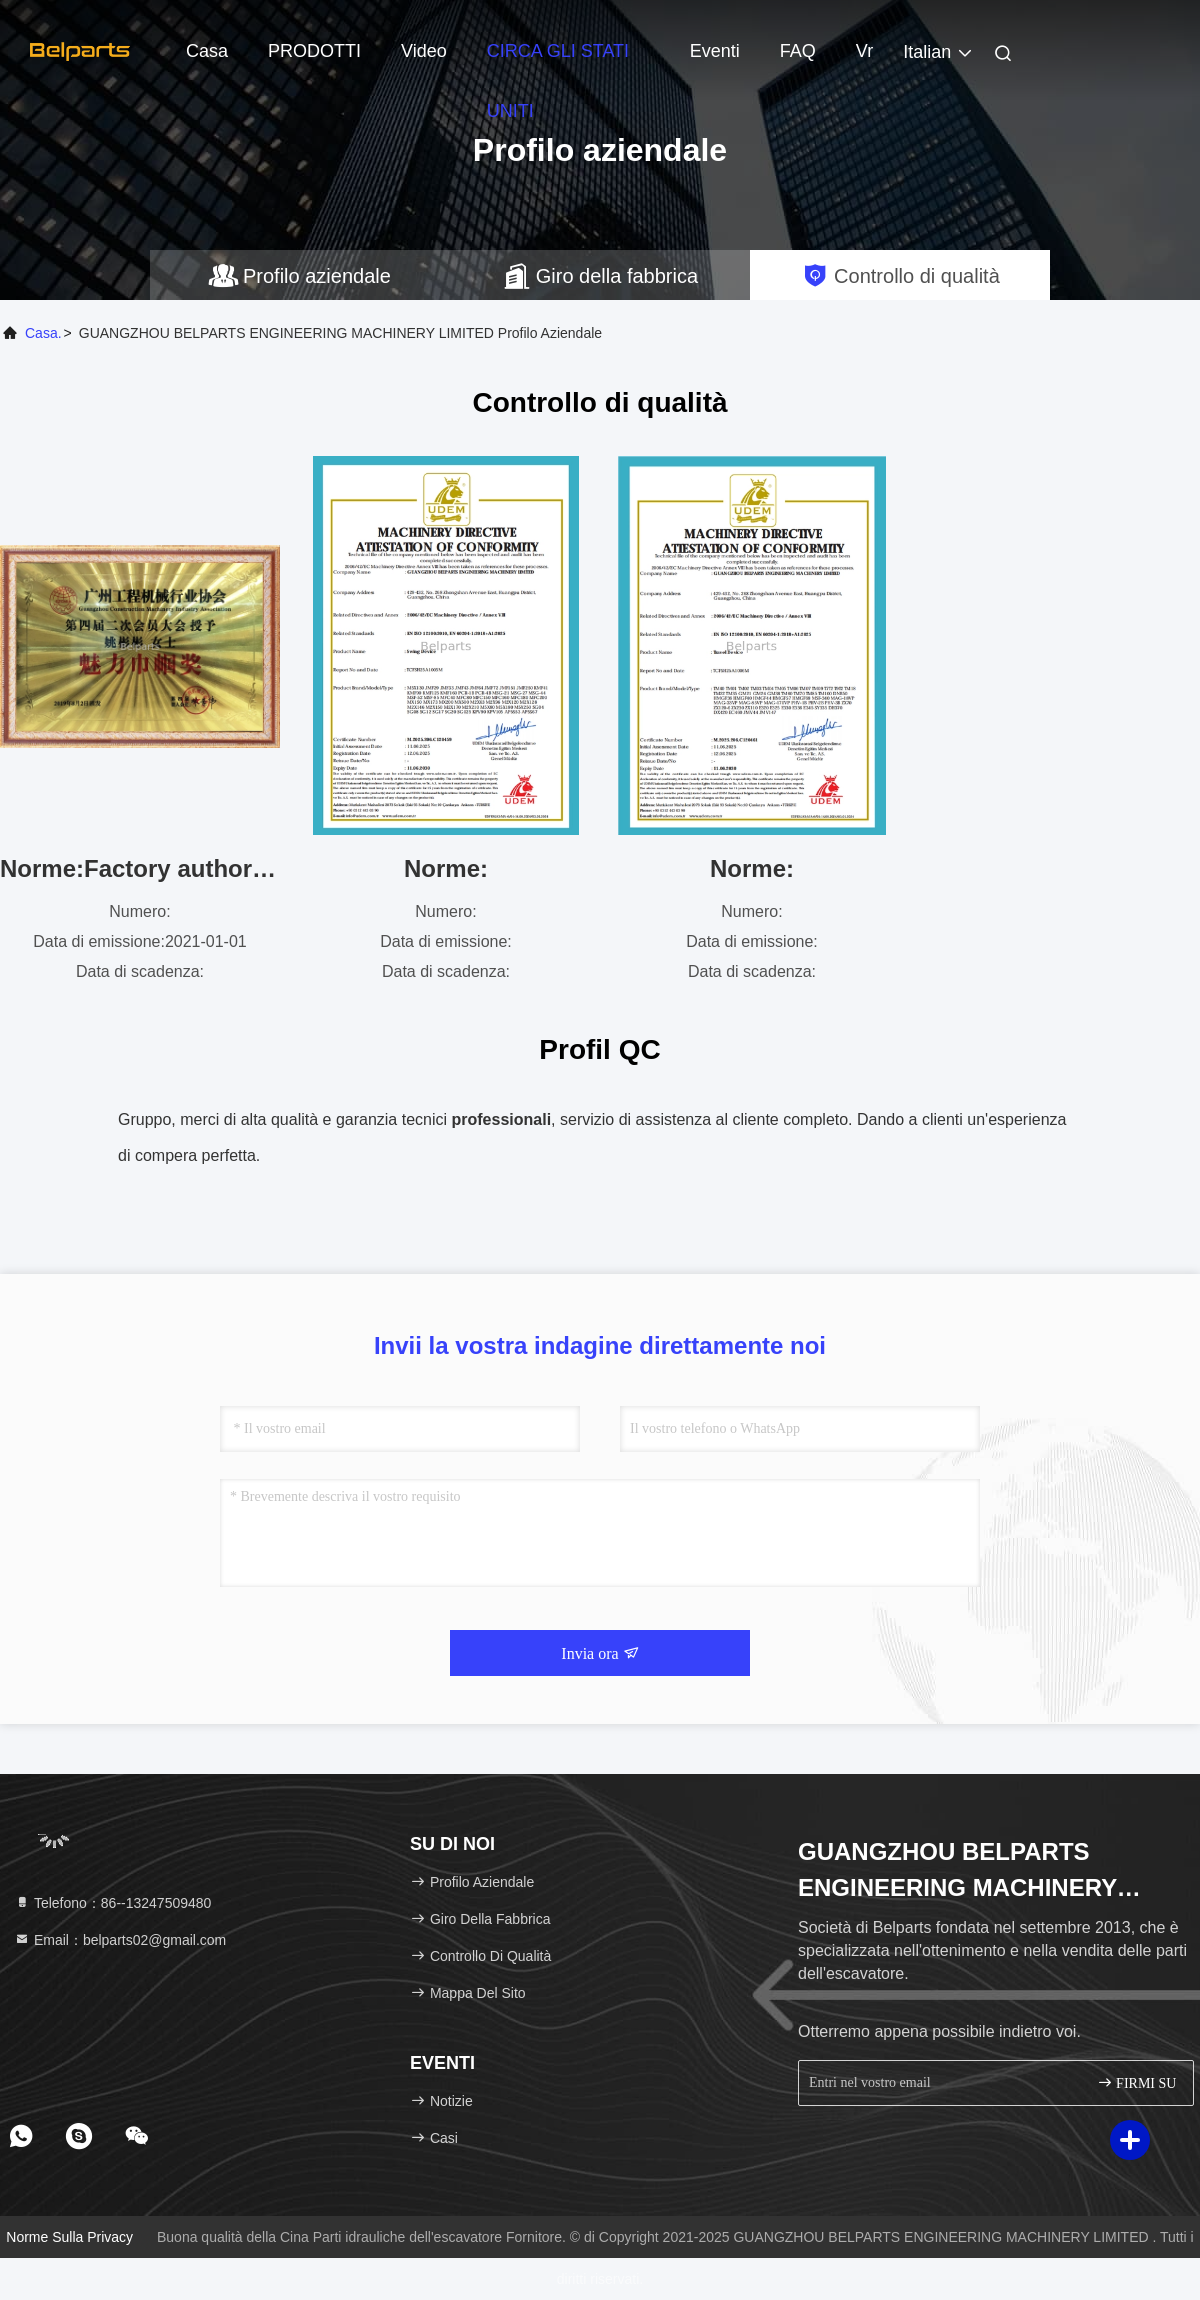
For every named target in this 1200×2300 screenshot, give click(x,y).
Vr (864, 51)
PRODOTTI (314, 51)
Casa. (43, 333)
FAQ (798, 51)
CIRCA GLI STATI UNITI (558, 61)
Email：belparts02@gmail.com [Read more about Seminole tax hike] (120, 1940)
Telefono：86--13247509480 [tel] (112, 1903)
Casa (207, 51)
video (424, 51)
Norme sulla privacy (69, 2237)
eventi (715, 51)
